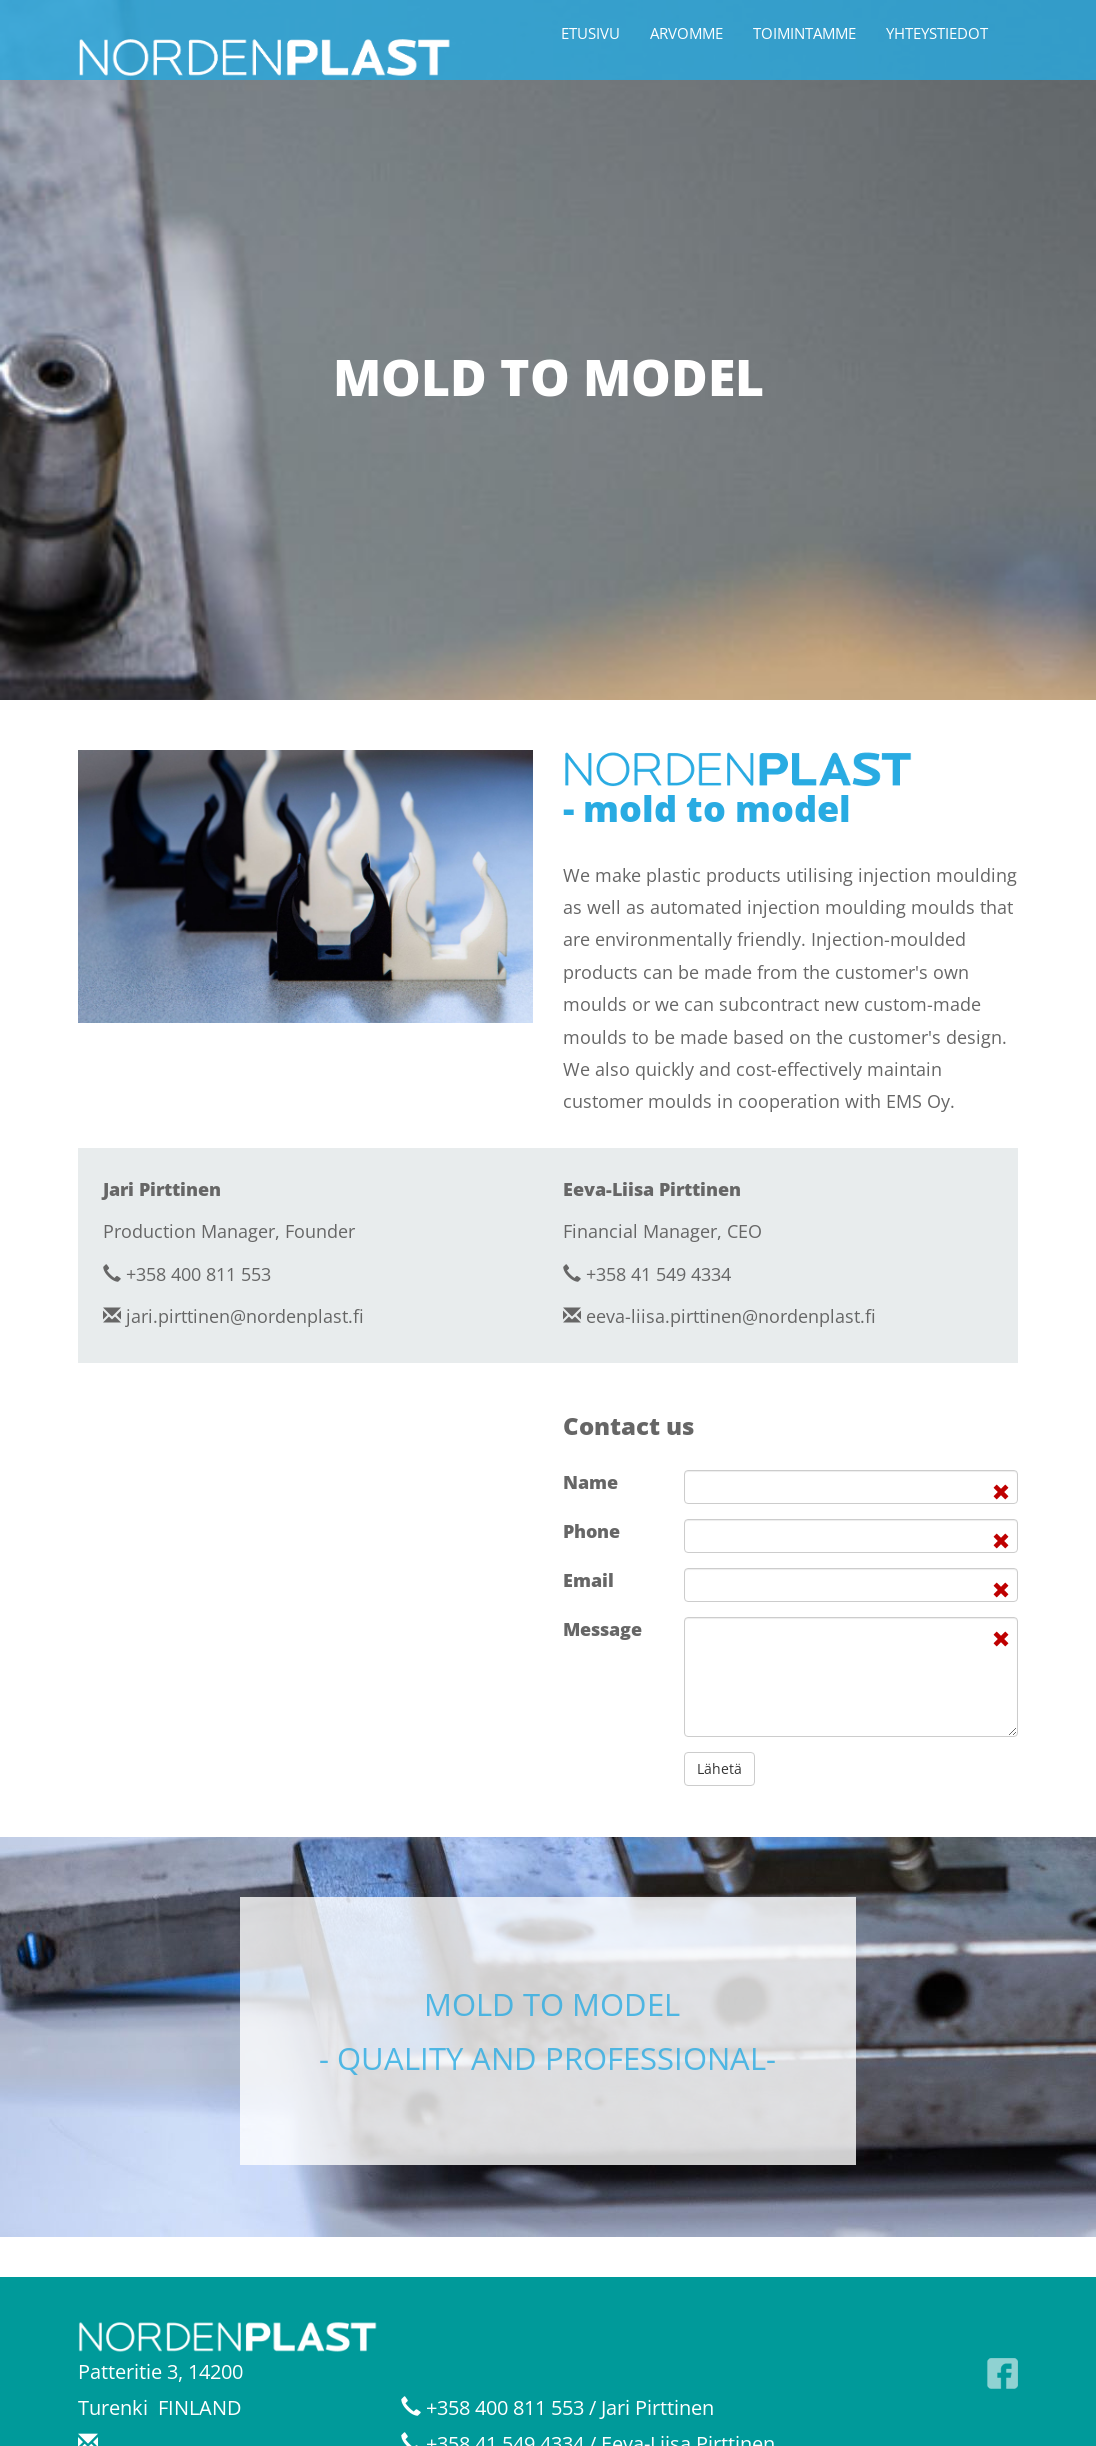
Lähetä (719, 1768)
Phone (591, 1531)
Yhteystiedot (937, 33)
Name (590, 1482)
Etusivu (590, 33)
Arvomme (686, 33)
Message (602, 1629)
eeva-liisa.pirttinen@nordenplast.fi (731, 1316)
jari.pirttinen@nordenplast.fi (245, 1316)
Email (588, 1580)
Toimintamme (804, 33)
